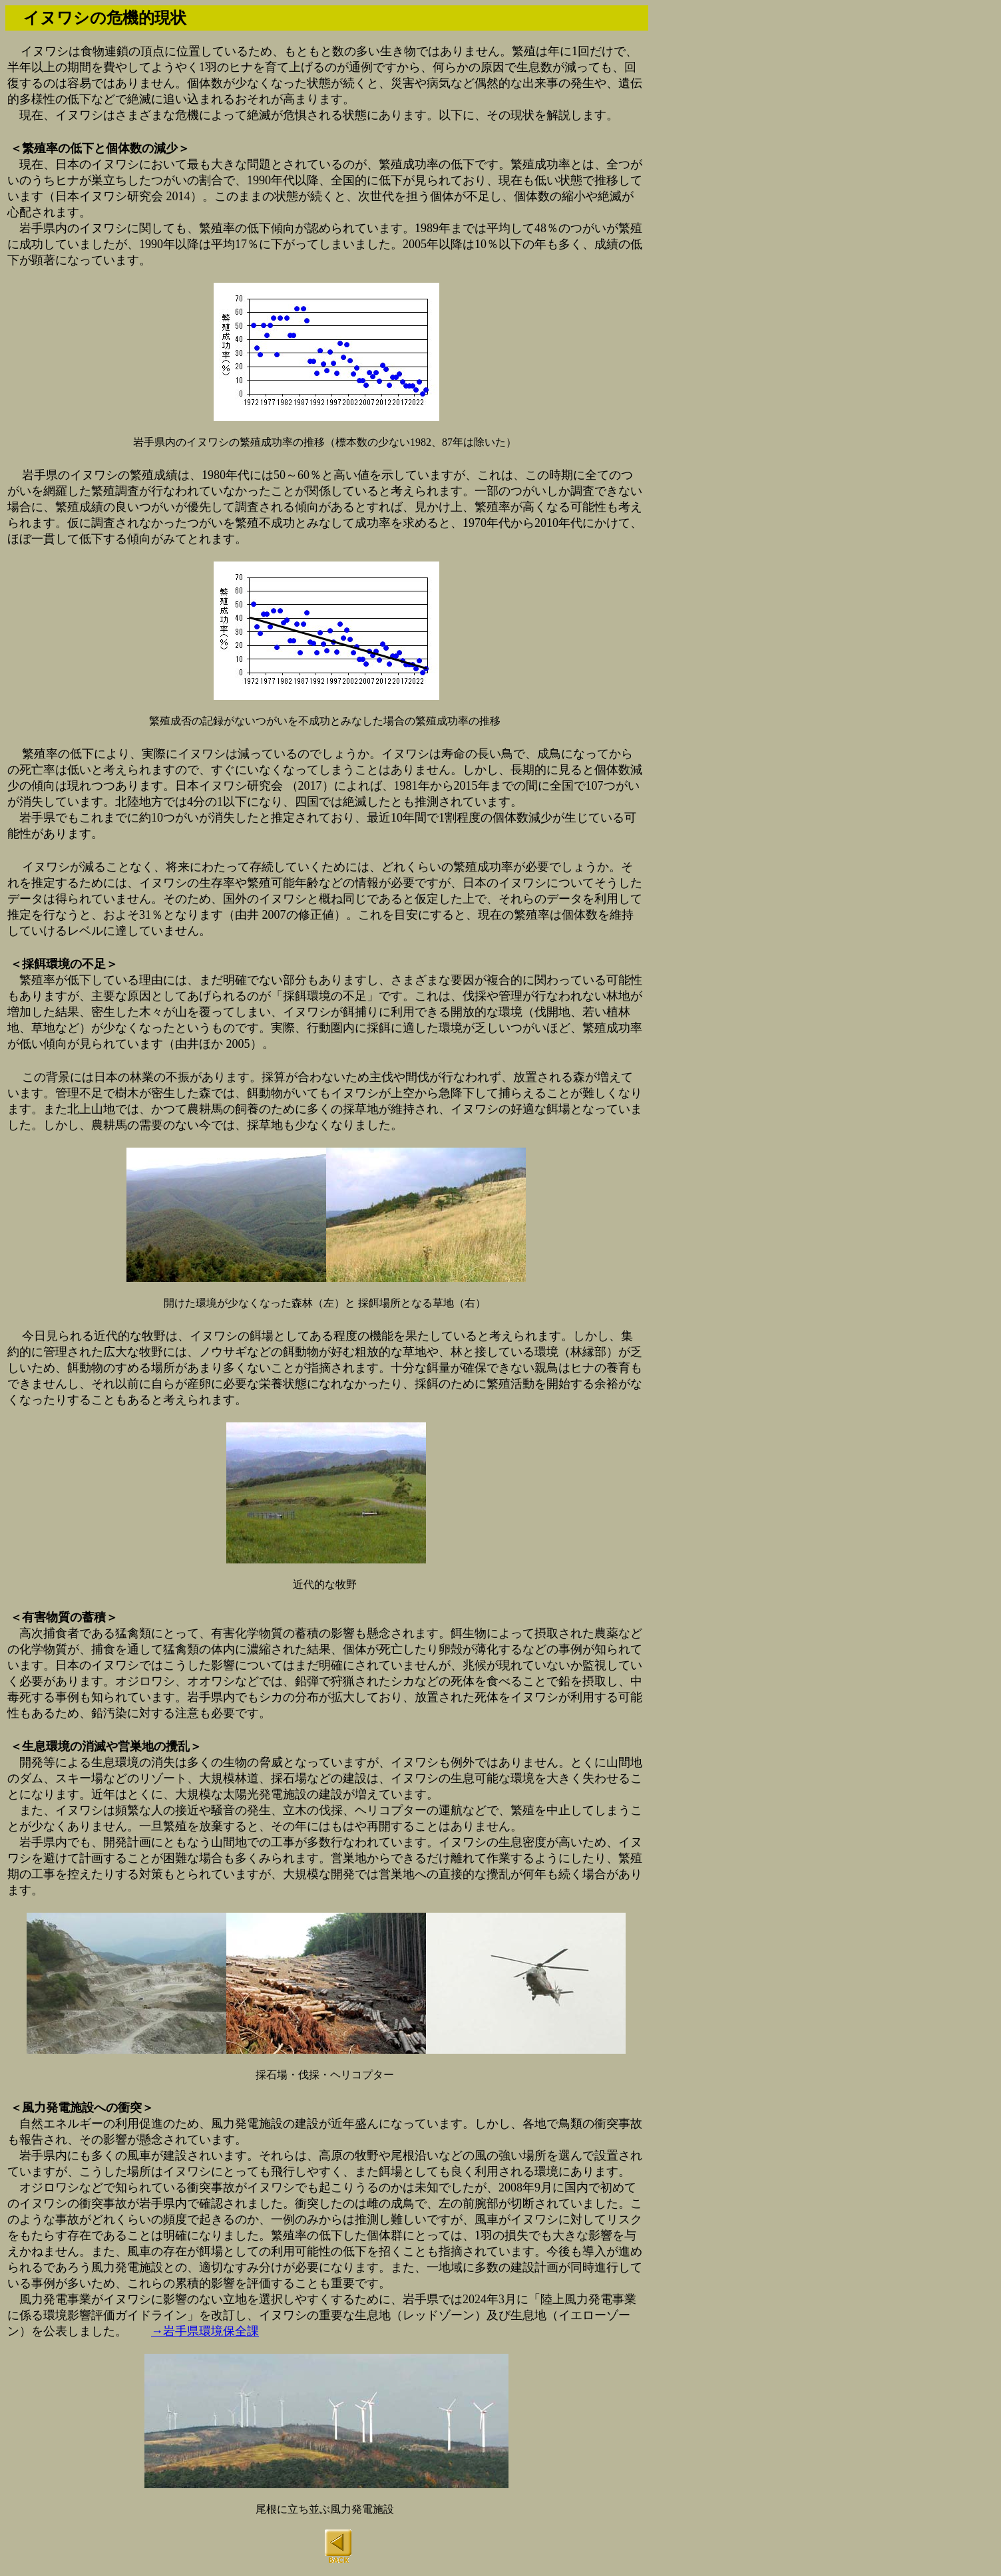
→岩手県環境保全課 (205, 2331)
